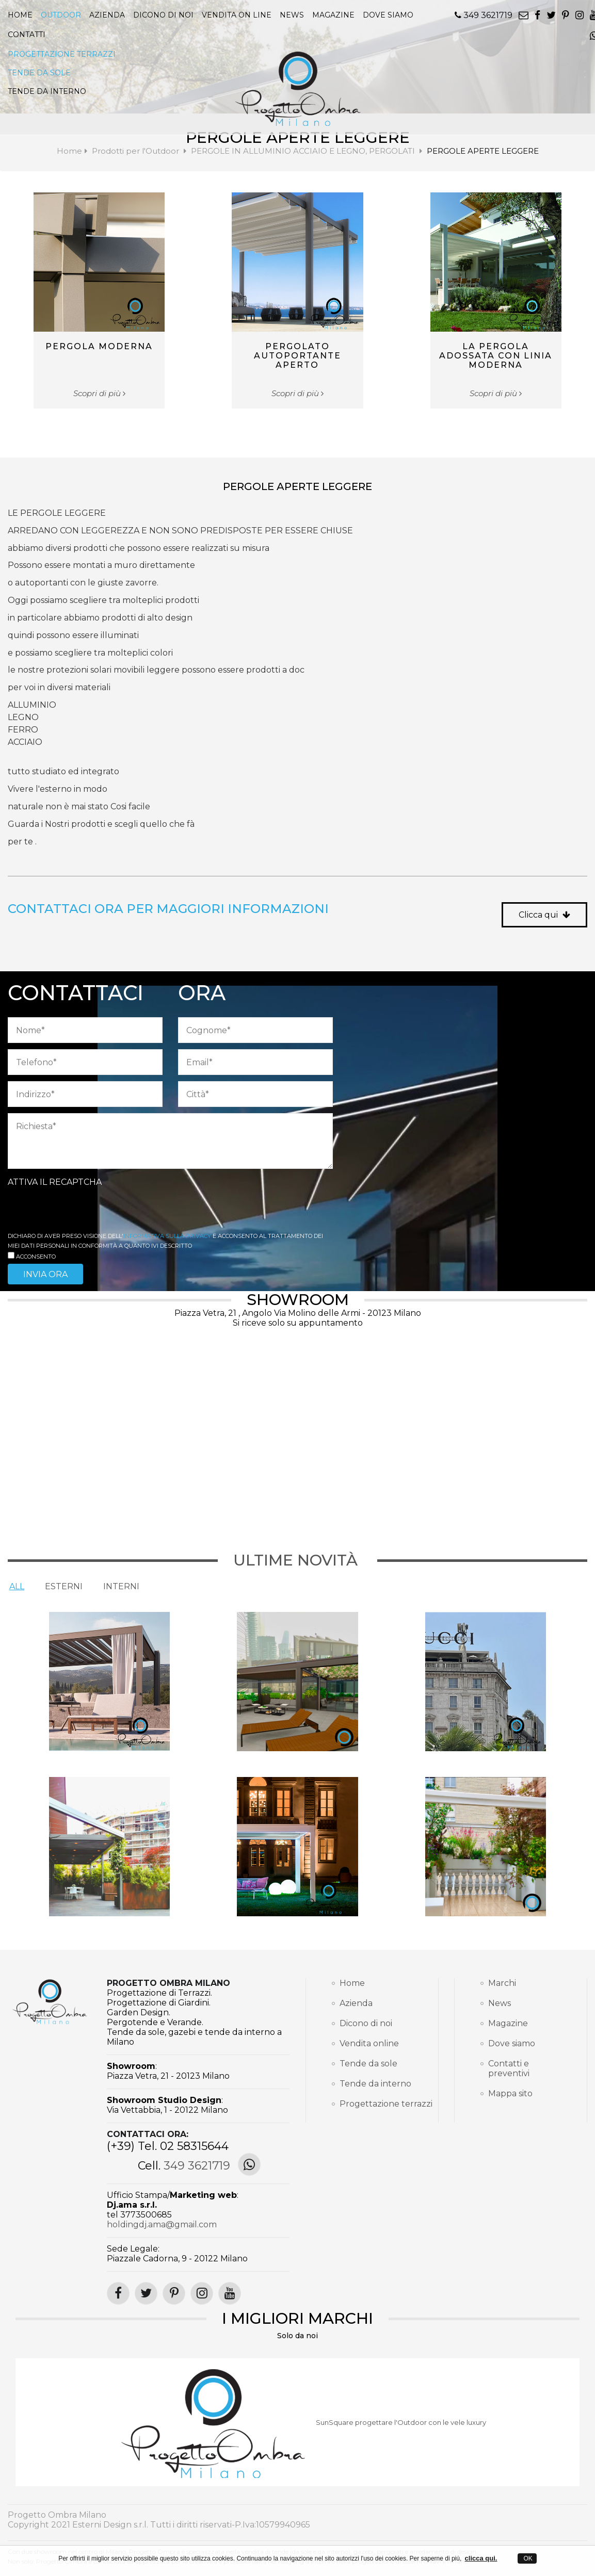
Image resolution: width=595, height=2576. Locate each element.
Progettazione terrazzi (376, 2104)
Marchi (502, 1983)
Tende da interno (375, 2084)
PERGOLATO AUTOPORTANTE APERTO (297, 355)
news (292, 15)
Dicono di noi (163, 15)
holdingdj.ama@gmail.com (162, 2224)
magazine (333, 15)
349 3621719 (483, 15)
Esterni (64, 1586)
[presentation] (86, 1210)
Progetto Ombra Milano (168, 1983)
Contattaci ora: (147, 2134)
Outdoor (61, 15)
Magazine (508, 2023)
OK (527, 2558)
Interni (121, 1586)
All (16, 1586)
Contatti (26, 34)
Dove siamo (388, 15)
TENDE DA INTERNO (47, 91)
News (499, 2003)
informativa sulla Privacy (167, 1236)
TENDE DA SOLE (39, 72)
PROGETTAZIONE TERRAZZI (62, 54)
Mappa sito (510, 2093)
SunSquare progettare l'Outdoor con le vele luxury (401, 2422)
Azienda (107, 15)
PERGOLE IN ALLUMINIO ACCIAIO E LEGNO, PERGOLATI (304, 151)
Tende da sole (368, 2063)
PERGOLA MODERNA (99, 346)
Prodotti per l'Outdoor (135, 151)
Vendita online (369, 2043)
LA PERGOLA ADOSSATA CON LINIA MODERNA (495, 355)
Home (20, 15)
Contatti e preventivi (508, 2068)
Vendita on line (236, 15)
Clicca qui (544, 915)
